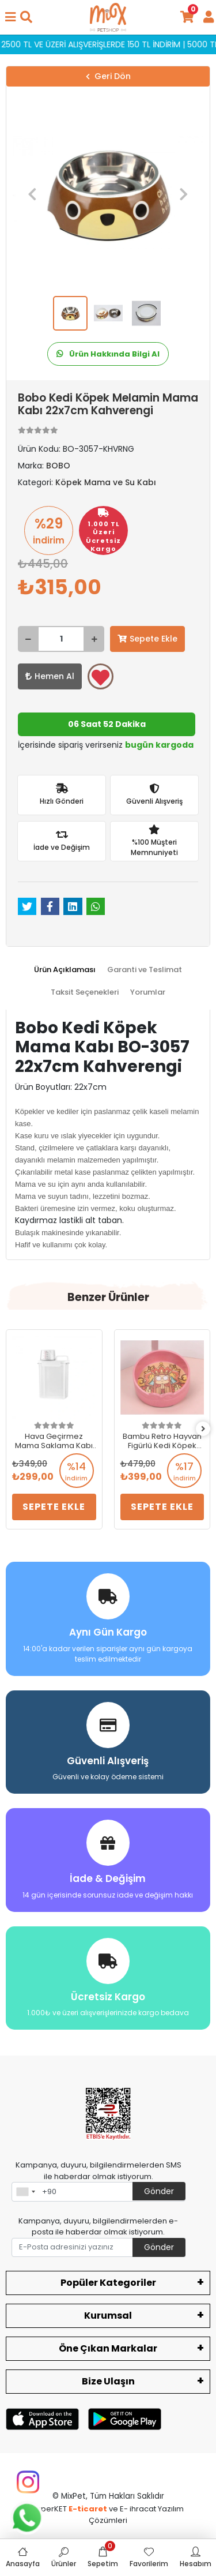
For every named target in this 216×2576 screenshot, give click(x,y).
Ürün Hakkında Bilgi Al (108, 353)
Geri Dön (108, 76)
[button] (32, 194)
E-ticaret (88, 2508)
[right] (203, 1429)
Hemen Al (49, 676)
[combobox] (25, 2192)
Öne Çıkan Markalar (108, 2348)
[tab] (65, 969)
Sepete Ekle (147, 638)
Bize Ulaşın (108, 2381)
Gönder (159, 2191)
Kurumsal (108, 2315)
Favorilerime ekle (100, 677)
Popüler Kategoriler (108, 2282)
